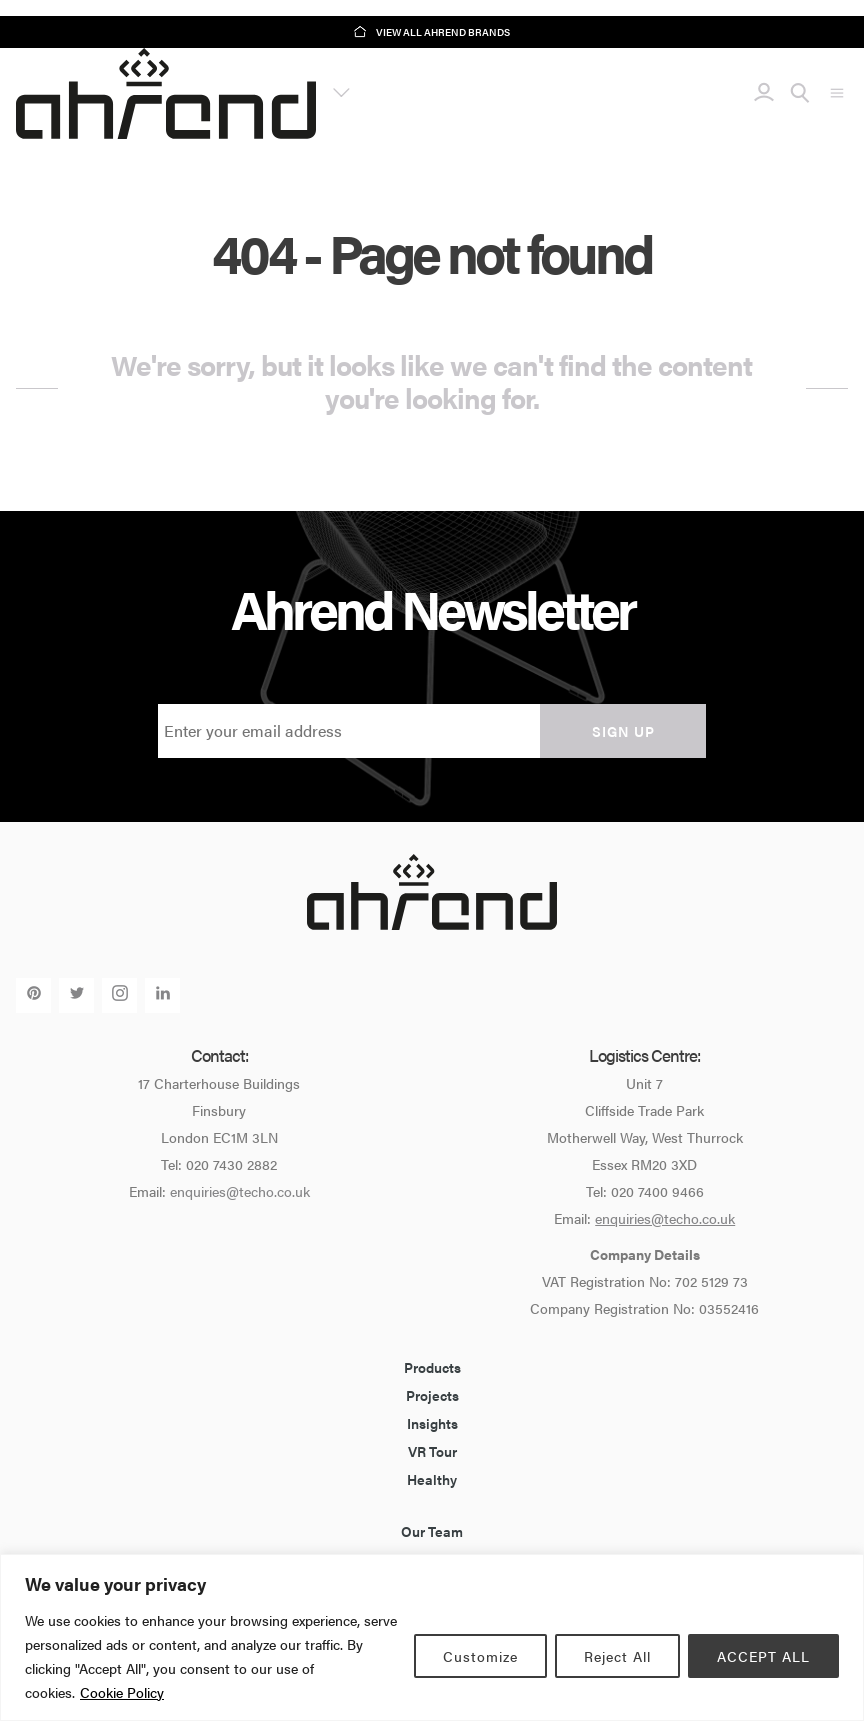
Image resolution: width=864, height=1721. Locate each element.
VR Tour (432, 1451)
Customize (480, 1656)
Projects (432, 1395)
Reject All (617, 1656)
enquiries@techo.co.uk (240, 1191)
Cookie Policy (122, 1692)
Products (432, 1367)
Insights (432, 1423)
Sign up (623, 731)
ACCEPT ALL (763, 1656)
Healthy (432, 1479)
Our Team (432, 1531)
